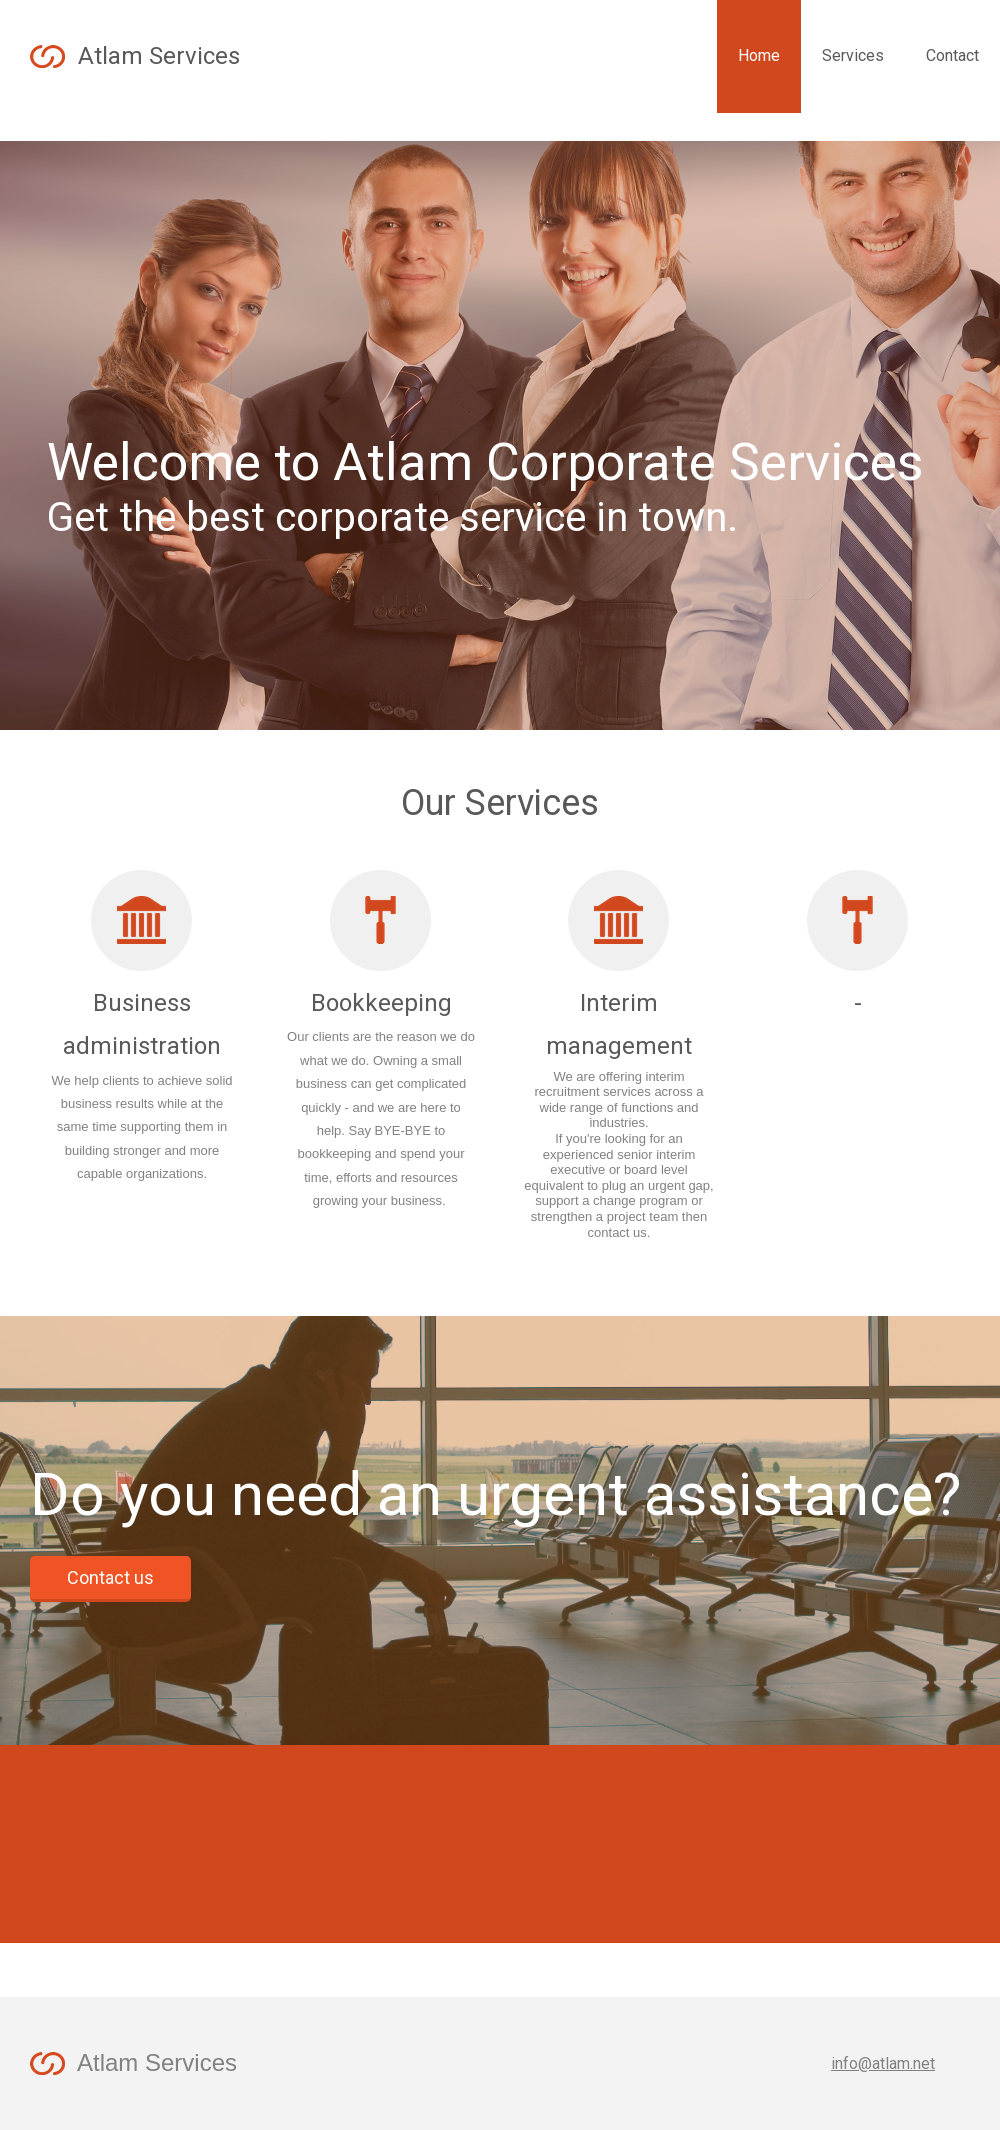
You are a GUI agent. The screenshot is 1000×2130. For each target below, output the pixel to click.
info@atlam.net (883, 2063)
